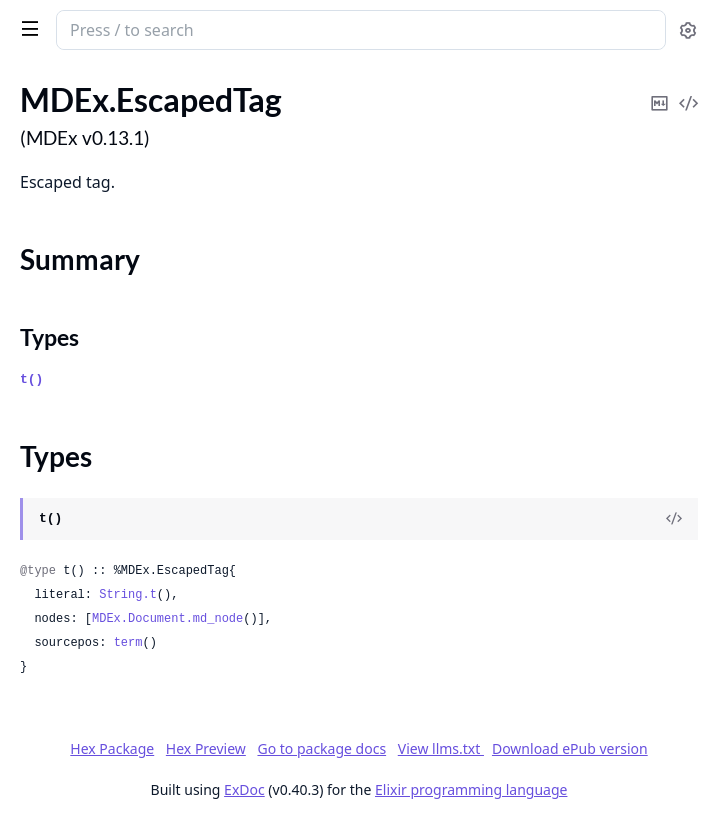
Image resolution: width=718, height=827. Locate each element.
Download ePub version (570, 748)
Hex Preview (206, 748)
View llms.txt (441, 748)
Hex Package (112, 748)
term (128, 643)
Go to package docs (321, 749)
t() (31, 379)
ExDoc (244, 789)
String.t (128, 595)
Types (49, 337)
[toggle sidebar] (26, 28)
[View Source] (674, 519)
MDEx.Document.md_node (167, 619)
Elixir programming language (471, 789)
